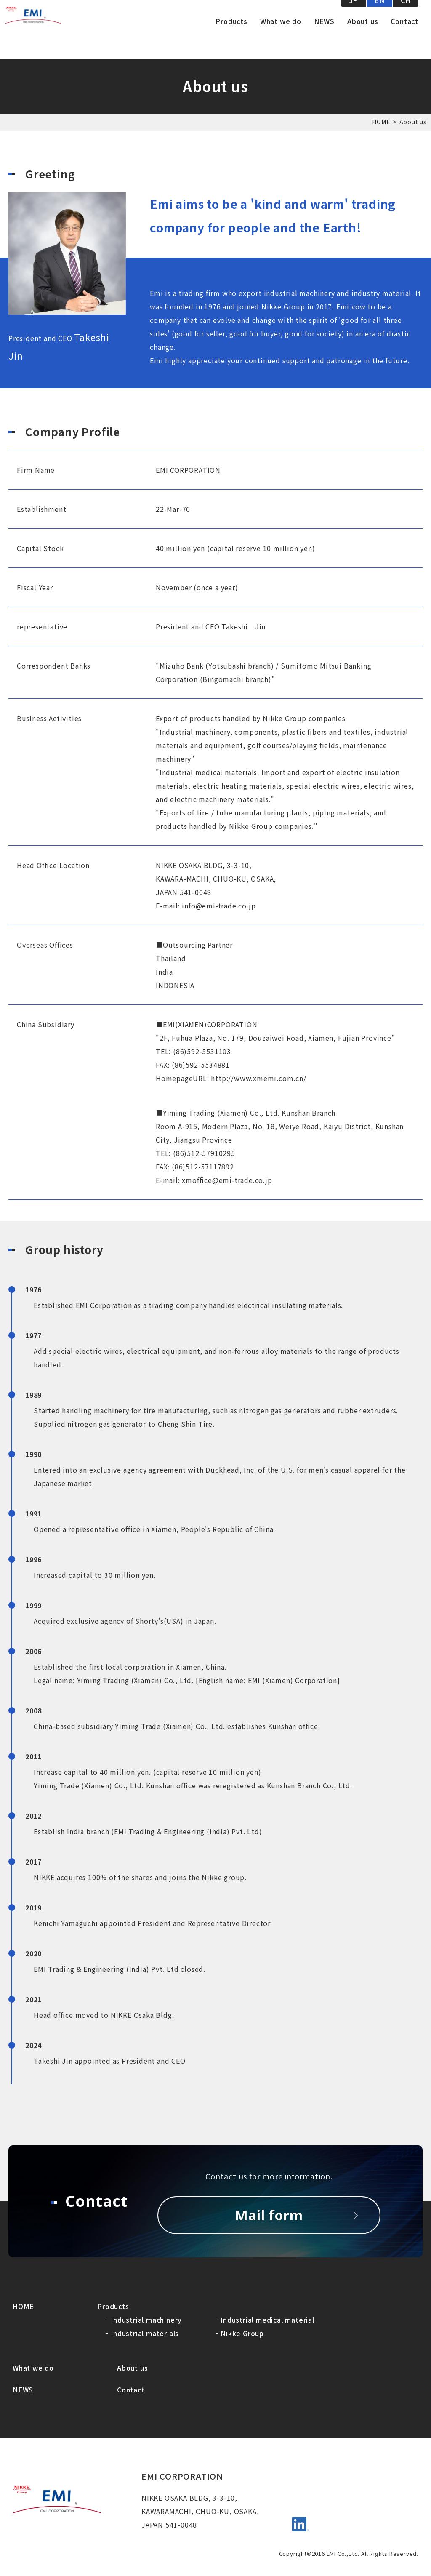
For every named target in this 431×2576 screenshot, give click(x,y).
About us (362, 38)
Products (231, 38)
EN (380, 17)
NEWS (324, 38)
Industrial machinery (146, 2320)
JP (353, 17)
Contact (404, 38)
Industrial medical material (267, 2320)
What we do (280, 38)
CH (406, 17)
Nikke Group (242, 2333)
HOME (381, 121)
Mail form (269, 2215)
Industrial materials (145, 2333)
